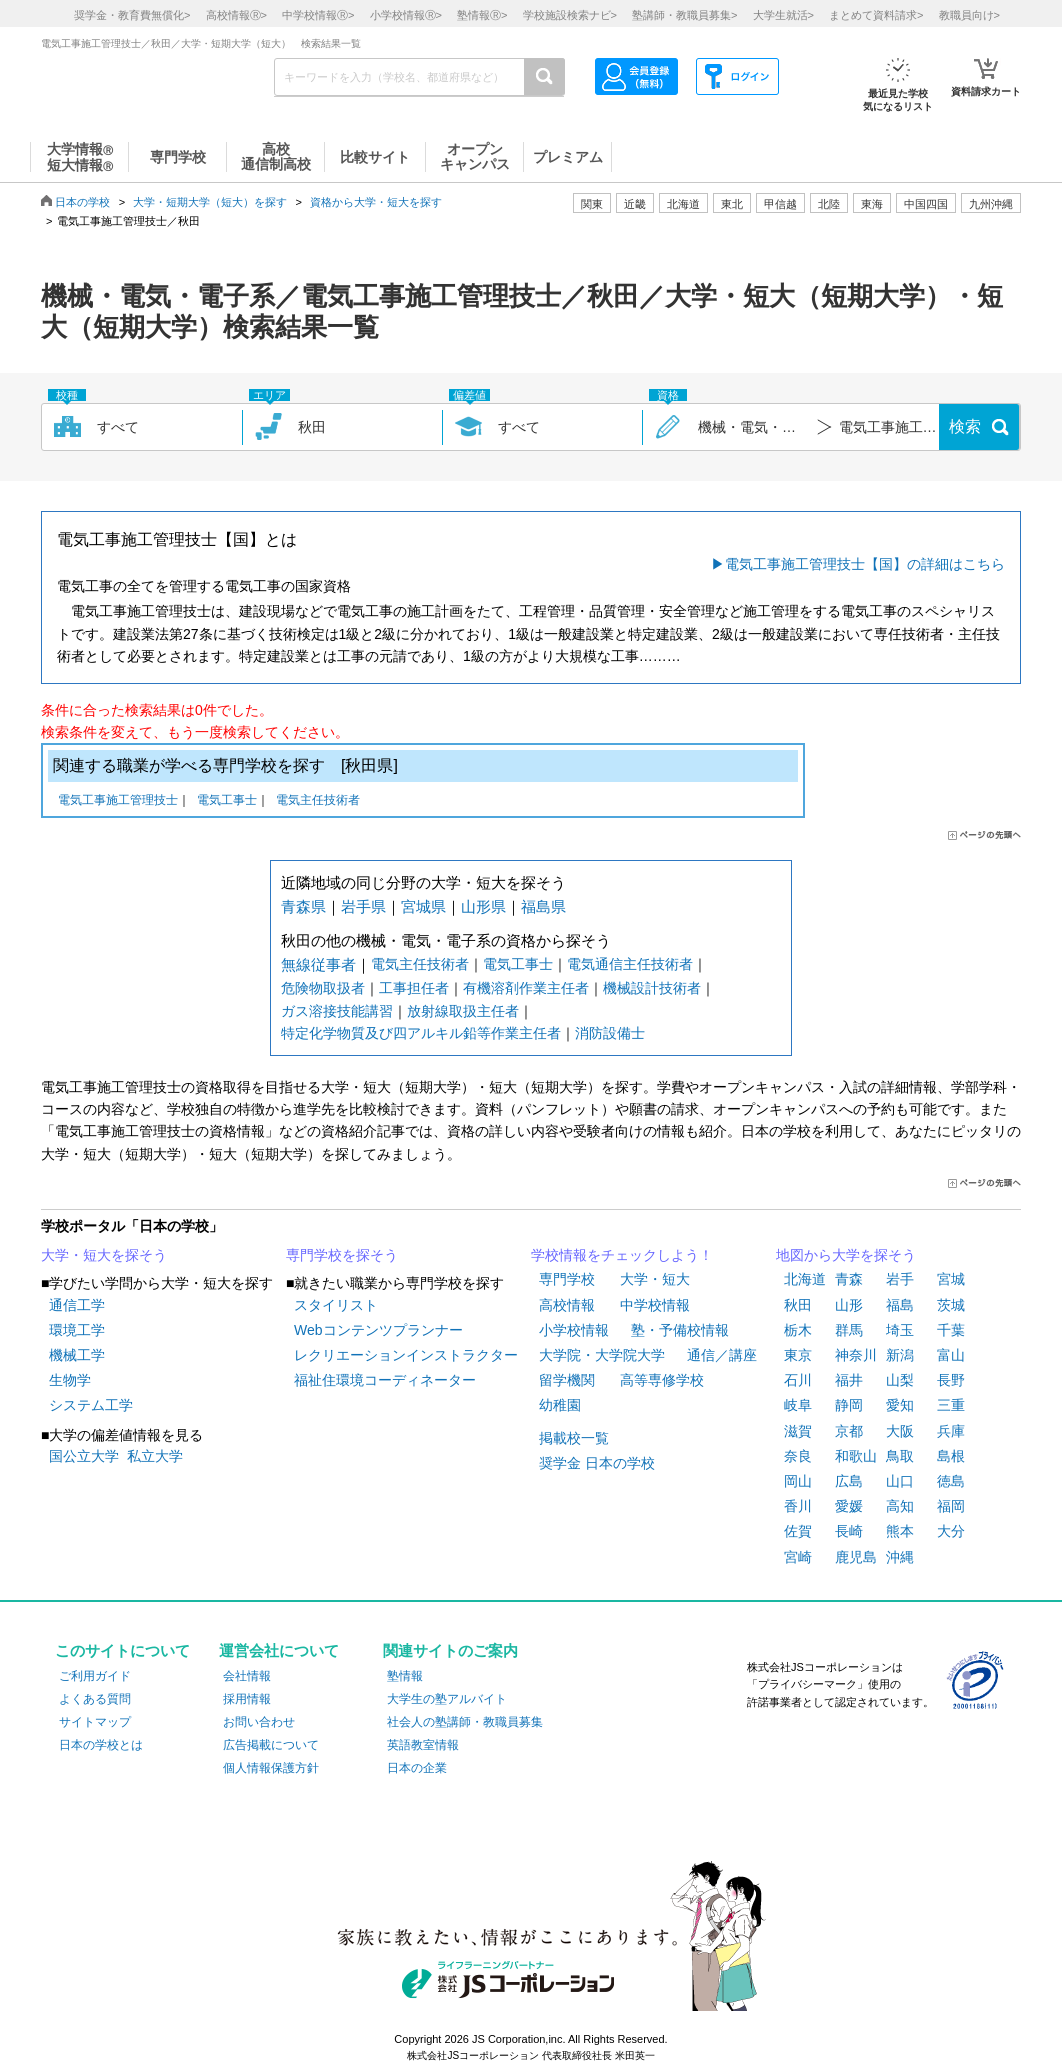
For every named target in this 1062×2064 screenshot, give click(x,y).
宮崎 (798, 1557)
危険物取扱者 (323, 988)
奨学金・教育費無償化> (132, 15)
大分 (951, 1531)
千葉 (951, 1330)
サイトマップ (95, 1722)
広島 (849, 1481)
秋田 (798, 1305)
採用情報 (247, 1699)
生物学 (70, 1380)
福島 (900, 1305)
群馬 (849, 1330)
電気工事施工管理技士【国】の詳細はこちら (865, 564)
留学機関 (567, 1380)
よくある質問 (95, 1699)
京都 (849, 1431)
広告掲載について (271, 1745)
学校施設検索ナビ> (570, 15)
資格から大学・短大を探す (376, 202)
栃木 (798, 1330)
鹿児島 (856, 1557)
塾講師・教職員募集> (684, 15)
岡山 (798, 1481)
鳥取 (900, 1456)
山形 (849, 1305)
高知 (900, 1506)
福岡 (951, 1506)
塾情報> (482, 15)
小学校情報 (574, 1330)
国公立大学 (84, 1456)
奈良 (798, 1456)
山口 (900, 1481)
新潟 (900, 1355)
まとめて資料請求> (876, 15)
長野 (951, 1380)
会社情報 (247, 1676)
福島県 (543, 906)
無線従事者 (318, 964)
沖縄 (900, 1557)
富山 (951, 1355)
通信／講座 (722, 1355)
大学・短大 (655, 1279)
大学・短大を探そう (104, 1255)
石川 (798, 1380)
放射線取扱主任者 (463, 1011)
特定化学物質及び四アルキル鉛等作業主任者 (421, 1033)
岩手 (900, 1279)
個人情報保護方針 (271, 1768)
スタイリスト (336, 1305)
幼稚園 (560, 1405)
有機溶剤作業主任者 (526, 988)
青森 (849, 1279)
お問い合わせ (259, 1722)
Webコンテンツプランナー (378, 1330)
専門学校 (567, 1279)
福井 (849, 1380)
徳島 (951, 1481)
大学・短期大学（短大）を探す (210, 202)
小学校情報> (406, 15)
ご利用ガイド (95, 1676)
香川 (798, 1506)
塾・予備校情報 (680, 1330)
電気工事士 (227, 801)
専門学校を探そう (342, 1255)
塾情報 (405, 1676)
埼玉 (900, 1330)
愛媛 (849, 1506)
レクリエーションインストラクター (406, 1355)
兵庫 (951, 1431)
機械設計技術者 (652, 988)
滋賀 (798, 1431)
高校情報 (567, 1305)
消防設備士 (610, 1033)
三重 (951, 1405)
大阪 (900, 1431)
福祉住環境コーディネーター (385, 1380)
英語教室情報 (423, 1745)
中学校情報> (318, 15)
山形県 (483, 906)
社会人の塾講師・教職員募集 (465, 1722)
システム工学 (91, 1405)
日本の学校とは (101, 1745)
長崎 (849, 1531)
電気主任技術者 (318, 801)
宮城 (951, 1279)
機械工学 (77, 1355)
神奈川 (856, 1355)
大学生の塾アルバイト (447, 1699)
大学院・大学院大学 (602, 1355)
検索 (965, 426)
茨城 (951, 1305)
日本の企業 (417, 1768)
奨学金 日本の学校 (597, 1463)
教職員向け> (969, 15)
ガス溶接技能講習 (337, 1011)
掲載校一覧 (574, 1438)
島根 (951, 1456)
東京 (798, 1355)
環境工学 (77, 1330)
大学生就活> (783, 15)
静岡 (849, 1405)
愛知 (900, 1405)
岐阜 (798, 1405)
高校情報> (236, 15)
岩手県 (363, 906)
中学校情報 (655, 1305)
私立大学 (155, 1456)
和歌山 (856, 1456)
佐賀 (798, 1531)
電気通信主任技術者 (630, 964)
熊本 (900, 1531)
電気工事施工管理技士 (118, 801)
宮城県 (423, 906)
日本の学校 (82, 202)
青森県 (303, 906)
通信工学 (77, 1305)
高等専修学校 (662, 1380)
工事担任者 (414, 988)
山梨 (900, 1380)
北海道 (683, 204)
